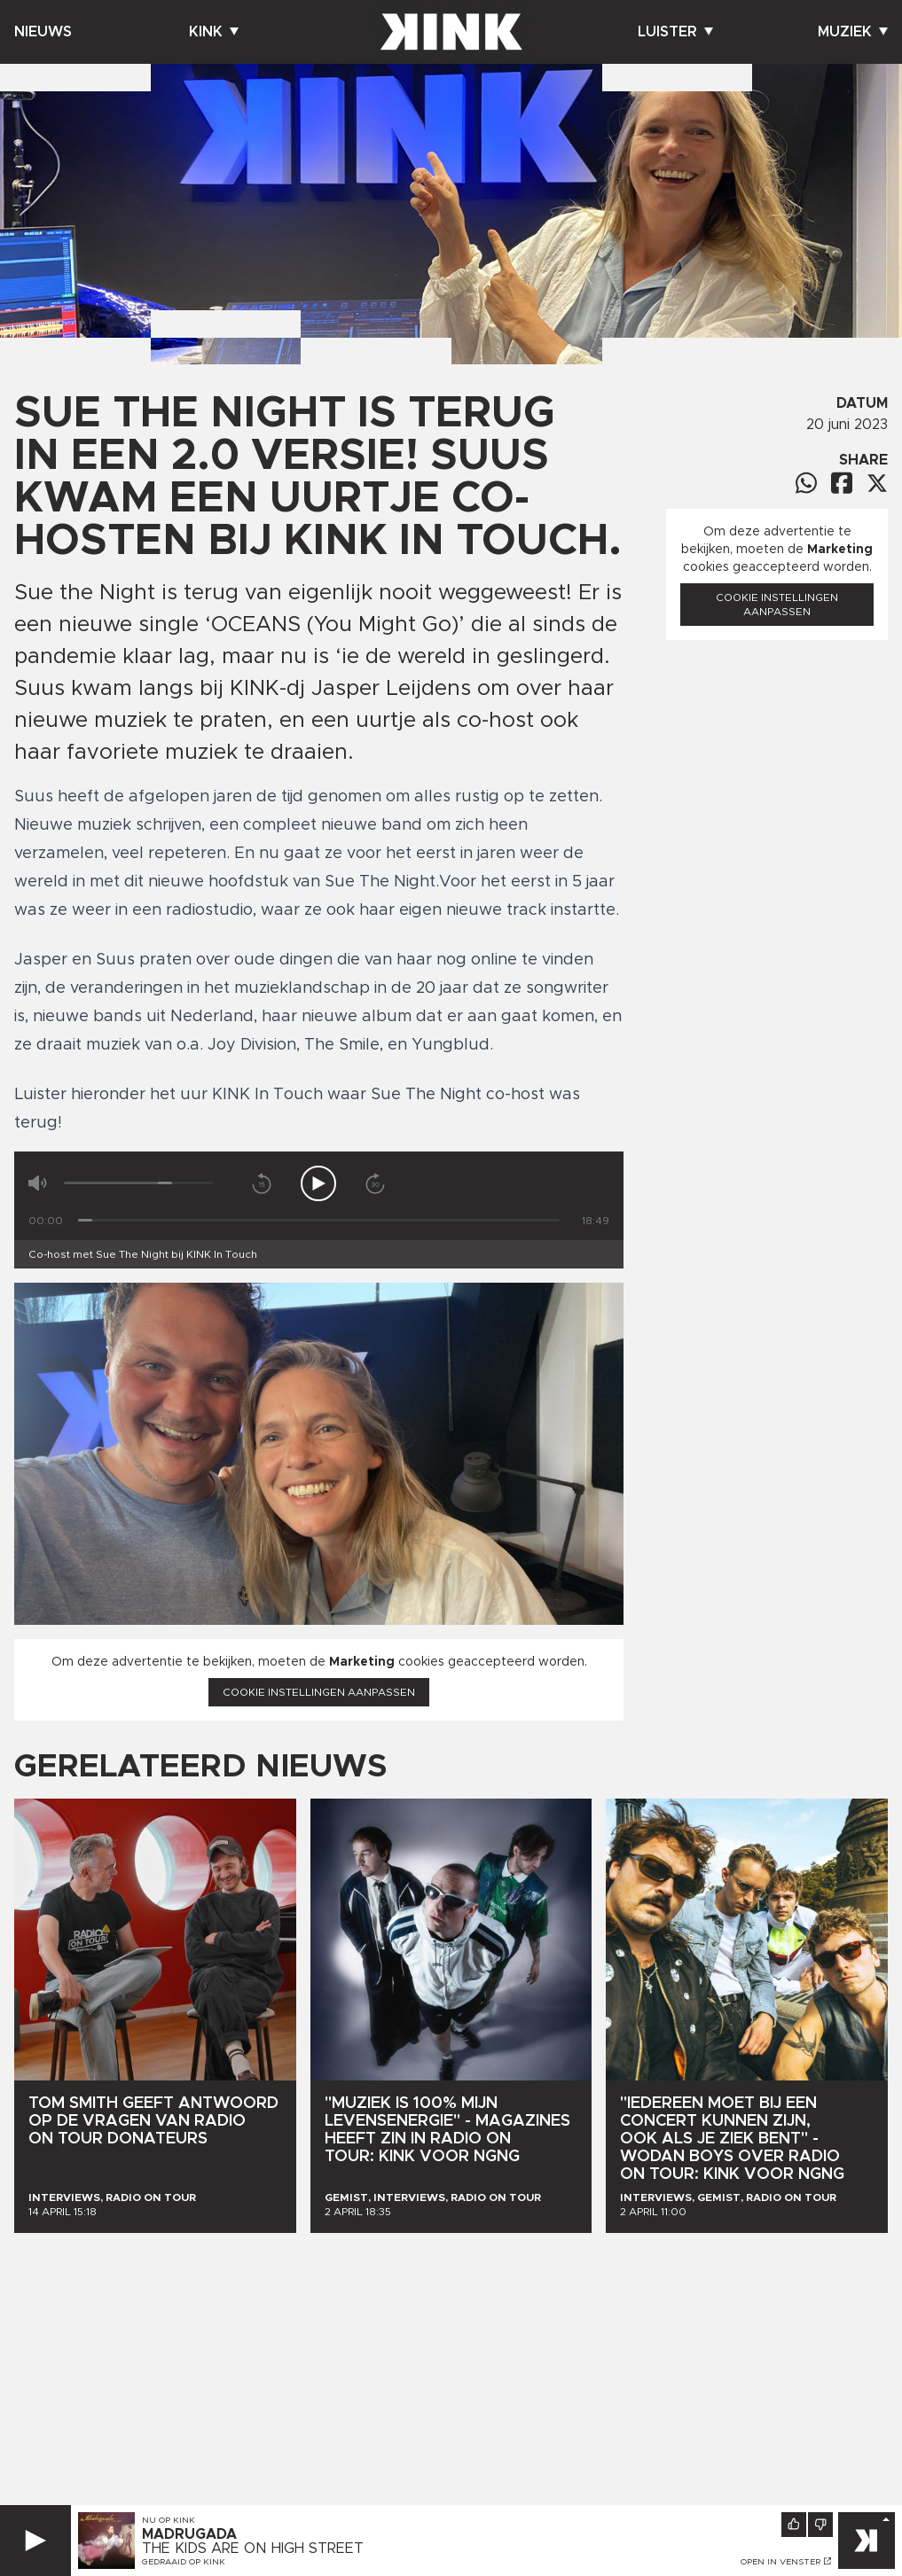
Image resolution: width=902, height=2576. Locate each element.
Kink (214, 32)
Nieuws (43, 32)
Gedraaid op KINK (183, 2561)
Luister (675, 32)
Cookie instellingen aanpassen (319, 1692)
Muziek (853, 32)
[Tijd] (319, 1220)
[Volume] (138, 1183)
